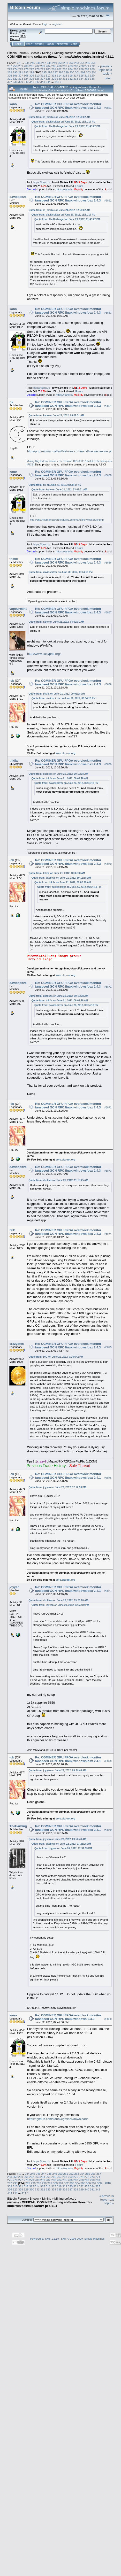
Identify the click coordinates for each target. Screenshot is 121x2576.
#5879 (108, 1829)
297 (55, 72)
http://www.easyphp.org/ (44, 654)
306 (15, 75)
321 (9, 78)
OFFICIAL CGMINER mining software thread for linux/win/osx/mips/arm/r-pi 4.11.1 (60, 54)
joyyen (14, 1587)
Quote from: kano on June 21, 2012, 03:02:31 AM (56, 415)
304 (93, 72)
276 (26, 69)
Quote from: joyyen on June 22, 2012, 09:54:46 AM (57, 1770)
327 (42, 78)
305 (9, 75)
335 (86, 78)
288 (92, 69)
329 (53, 78)
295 (44, 72)
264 (48, 66)
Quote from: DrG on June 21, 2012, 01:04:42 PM (56, 1356)
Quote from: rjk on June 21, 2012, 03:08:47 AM (55, 485)
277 (31, 69)
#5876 (108, 1477)
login (45, 24)
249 (54, 62)
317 (75, 75)
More (74, 44)
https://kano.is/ (64, 189)
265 (53, 66)
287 (86, 69)
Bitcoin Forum (17, 53)
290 (15, 72)
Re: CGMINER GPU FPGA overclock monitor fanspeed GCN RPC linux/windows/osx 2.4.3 (68, 105)
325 (31, 78)
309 (31, 75)
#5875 (108, 1347)
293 (31, 72)
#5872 (108, 1107)
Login (50, 44)
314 (59, 75)
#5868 (108, 684)
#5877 (108, 1591)
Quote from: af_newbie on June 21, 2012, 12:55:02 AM (59, 117)
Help (29, 44)
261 (31, 66)
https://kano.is (41, 182)
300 (71, 72)
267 (64, 66)
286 (81, 69)
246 (38, 62)
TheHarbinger (19, 1826)
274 (15, 69)
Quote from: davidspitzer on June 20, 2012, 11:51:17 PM (63, 121)
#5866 (108, 562)
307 (20, 75)
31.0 (22, 36)
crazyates (16, 1344)
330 (59, 78)
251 (65, 62)
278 (37, 69)
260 (26, 66)
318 (81, 75)
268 (70, 66)
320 (92, 75)
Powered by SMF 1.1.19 (44, 2238)
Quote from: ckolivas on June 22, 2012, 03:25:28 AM (58, 1600)
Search (39, 44)
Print (108, 78)
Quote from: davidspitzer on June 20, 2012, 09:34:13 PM (61, 572)
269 (75, 66)
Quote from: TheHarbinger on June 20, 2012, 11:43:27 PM (67, 126)
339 (20, 81)
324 (26, 78)
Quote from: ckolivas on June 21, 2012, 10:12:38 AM (58, 774)
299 (66, 72)
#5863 (108, 312)
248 (49, 62)
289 (9, 72)
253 (76, 62)
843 (56, 81)
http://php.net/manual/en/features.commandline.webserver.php (70, 451)
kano (13, 104)
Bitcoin (34, 53)
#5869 (108, 764)
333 (75, 78)
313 (53, 75)
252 (71, 62)
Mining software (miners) (71, 53)
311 (42, 75)
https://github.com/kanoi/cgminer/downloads (57, 2119)
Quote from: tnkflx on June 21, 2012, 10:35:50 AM (57, 873)
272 (92, 66)
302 (82, 72)
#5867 (108, 612)
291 (20, 72)
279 (42, 69)
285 (75, 69)
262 (37, 66)
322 (15, 78)
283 (64, 69)
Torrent (15, 39)
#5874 (108, 1233)
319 (86, 75)
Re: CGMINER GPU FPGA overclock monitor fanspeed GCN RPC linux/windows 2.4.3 (68, 2017)
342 (37, 81)
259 (20, 66)
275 (20, 69)
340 (26, 81)
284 (70, 69)
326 (37, 78)
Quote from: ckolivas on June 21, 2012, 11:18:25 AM (58, 1180)
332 (70, 78)
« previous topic (105, 68)
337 (9, 81)
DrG (12, 1230)
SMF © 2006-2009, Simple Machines (83, 2238)
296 (49, 72)
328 (48, 78)
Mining (46, 53)
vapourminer (19, 609)
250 (60, 62)
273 (9, 69)
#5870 (108, 863)
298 (60, 72)
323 (20, 78)
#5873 (108, 1170)
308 (26, 75)
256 (93, 62)
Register (62, 44)
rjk (11, 402)
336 (92, 78)
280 (48, 69)
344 (48, 81)
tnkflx (13, 559)
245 (32, 62)
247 (43, 62)
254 (82, 62)
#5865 (108, 475)
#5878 (108, 1761)
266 (59, 66)
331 (64, 78)
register (56, 24)
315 (64, 75)
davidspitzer (18, 197)
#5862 (108, 200)
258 (15, 66)
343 (42, 81)
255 (87, 62)
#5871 (108, 986)
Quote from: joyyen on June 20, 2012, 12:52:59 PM (57, 1487)
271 (86, 66)
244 (27, 62)
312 (48, 75)
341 (31, 81)
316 (70, 75)
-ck (11, 680)
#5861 (108, 107)
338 (15, 81)
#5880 (108, 2019)
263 (42, 66)
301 (77, 72)
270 (81, 66)
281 (53, 69)
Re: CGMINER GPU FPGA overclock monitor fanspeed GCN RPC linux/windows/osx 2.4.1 (68, 1475)
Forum (79, 186)
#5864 (108, 405)
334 (81, 78)
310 (37, 75)
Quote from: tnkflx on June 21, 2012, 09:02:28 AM (57, 693)
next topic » (107, 71)
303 (88, 72)
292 (26, 72)
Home (18, 44)
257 (9, 66)
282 (59, 69)
